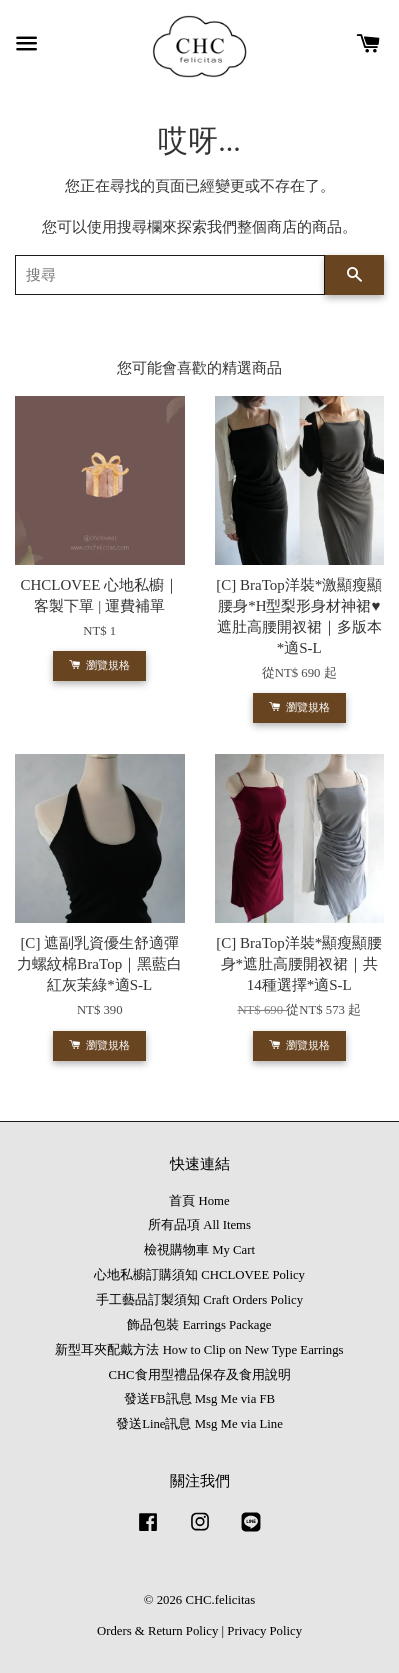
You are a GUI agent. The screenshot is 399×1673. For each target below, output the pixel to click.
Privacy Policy (264, 1631)
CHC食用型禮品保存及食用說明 (199, 1375)
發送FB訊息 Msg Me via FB (199, 1399)
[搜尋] (170, 275)
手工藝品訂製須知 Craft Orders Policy (199, 1300)
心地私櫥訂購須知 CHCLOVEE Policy (199, 1275)
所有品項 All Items (199, 1225)
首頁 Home (199, 1201)
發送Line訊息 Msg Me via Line (199, 1424)
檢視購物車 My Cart (199, 1250)
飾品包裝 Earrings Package (199, 1325)
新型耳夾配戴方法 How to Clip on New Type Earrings (199, 1350)
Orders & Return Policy (157, 1631)
